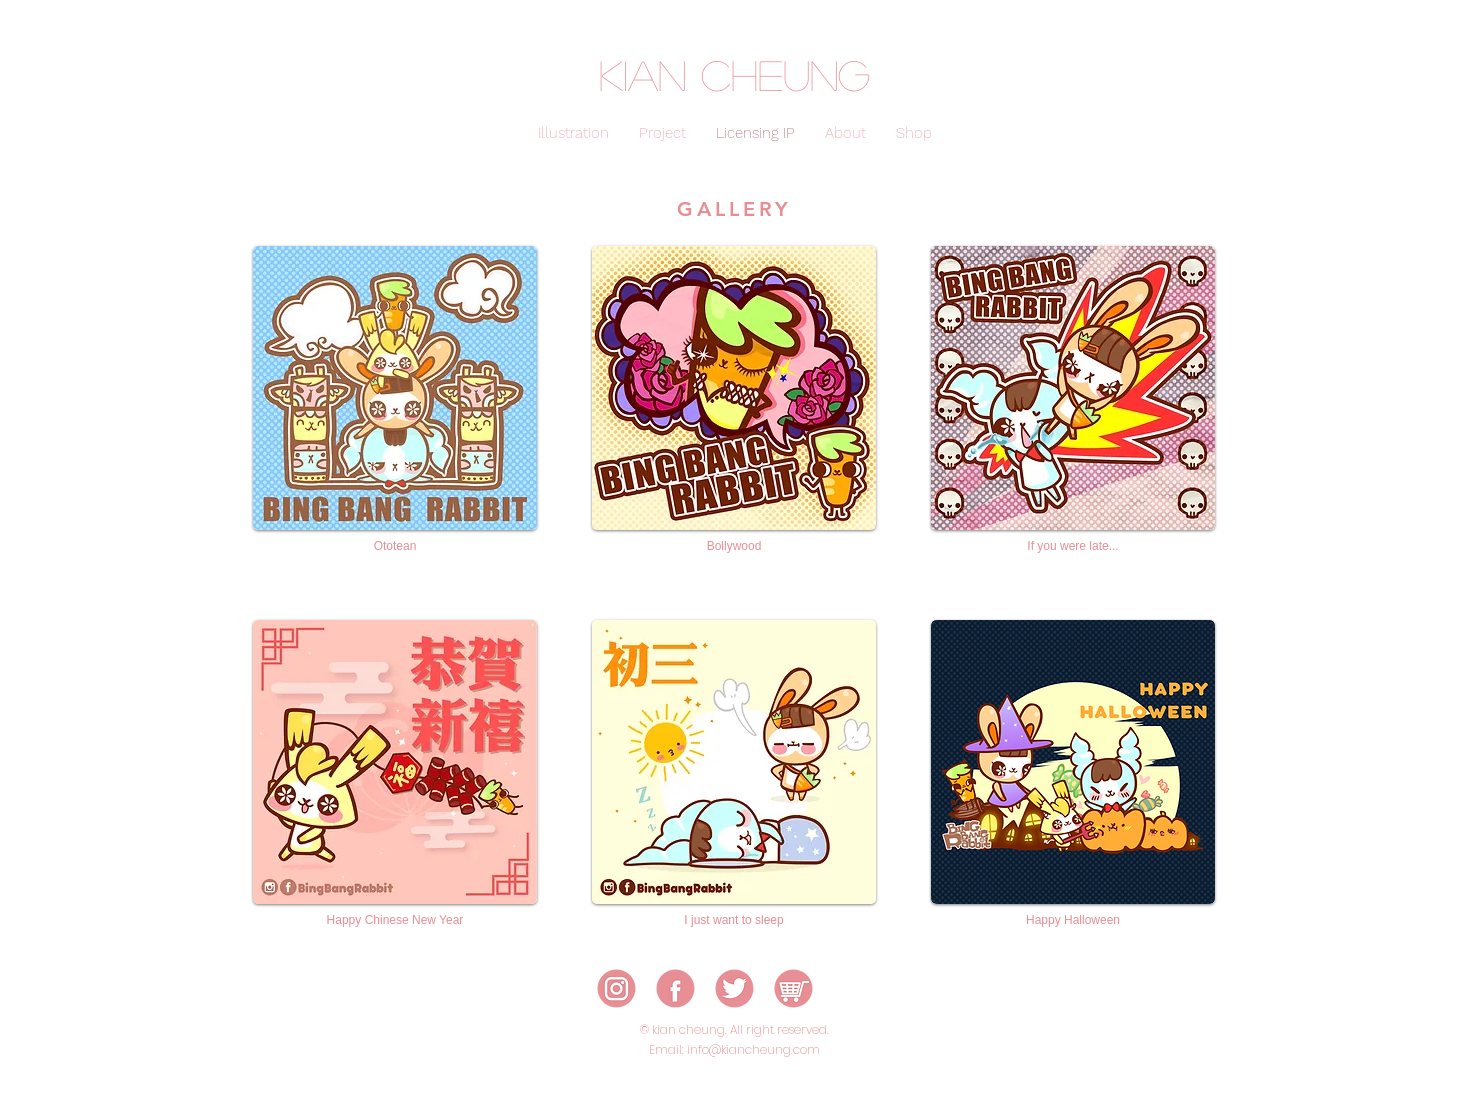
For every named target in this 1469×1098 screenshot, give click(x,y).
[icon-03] (734, 988)
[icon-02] (675, 988)
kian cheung (734, 74)
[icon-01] (616, 988)
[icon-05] (793, 988)
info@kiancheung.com (753, 1049)
